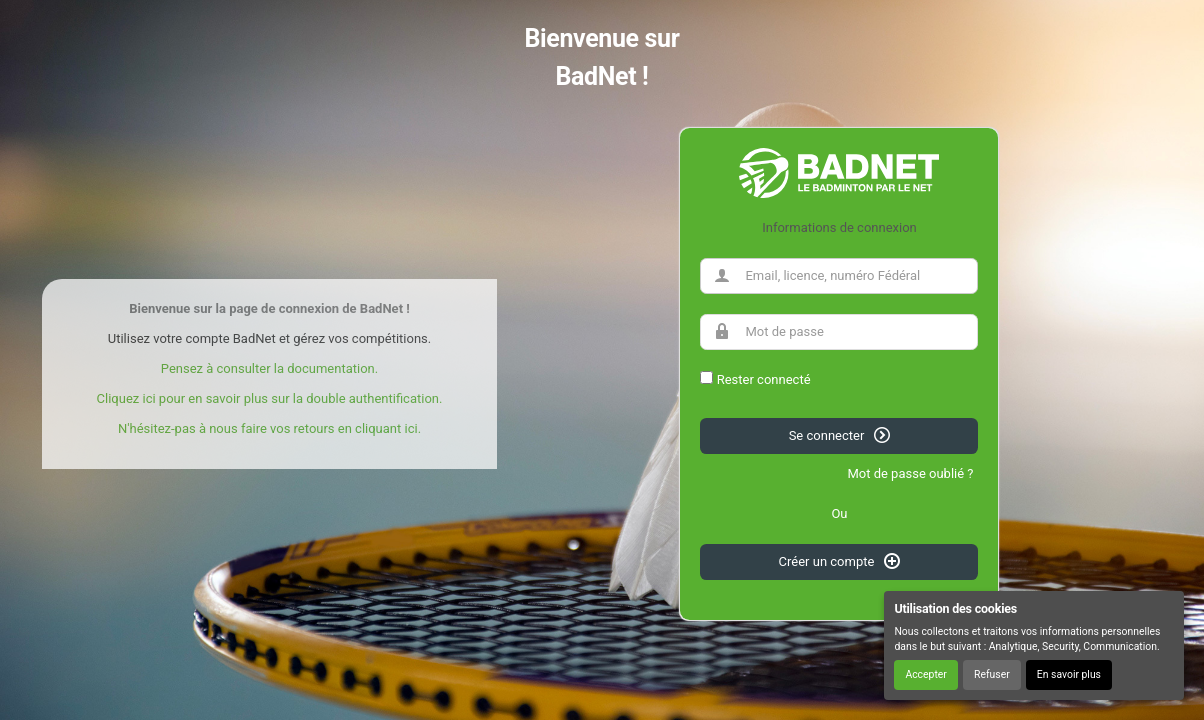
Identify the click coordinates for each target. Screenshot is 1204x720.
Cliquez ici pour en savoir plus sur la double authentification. (270, 398)
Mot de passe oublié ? (910, 473)
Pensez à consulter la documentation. (269, 368)
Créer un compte (840, 561)
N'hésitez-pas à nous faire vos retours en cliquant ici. (269, 428)
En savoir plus (1069, 674)
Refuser (992, 674)
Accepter (925, 674)
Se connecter (840, 435)
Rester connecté (764, 379)
